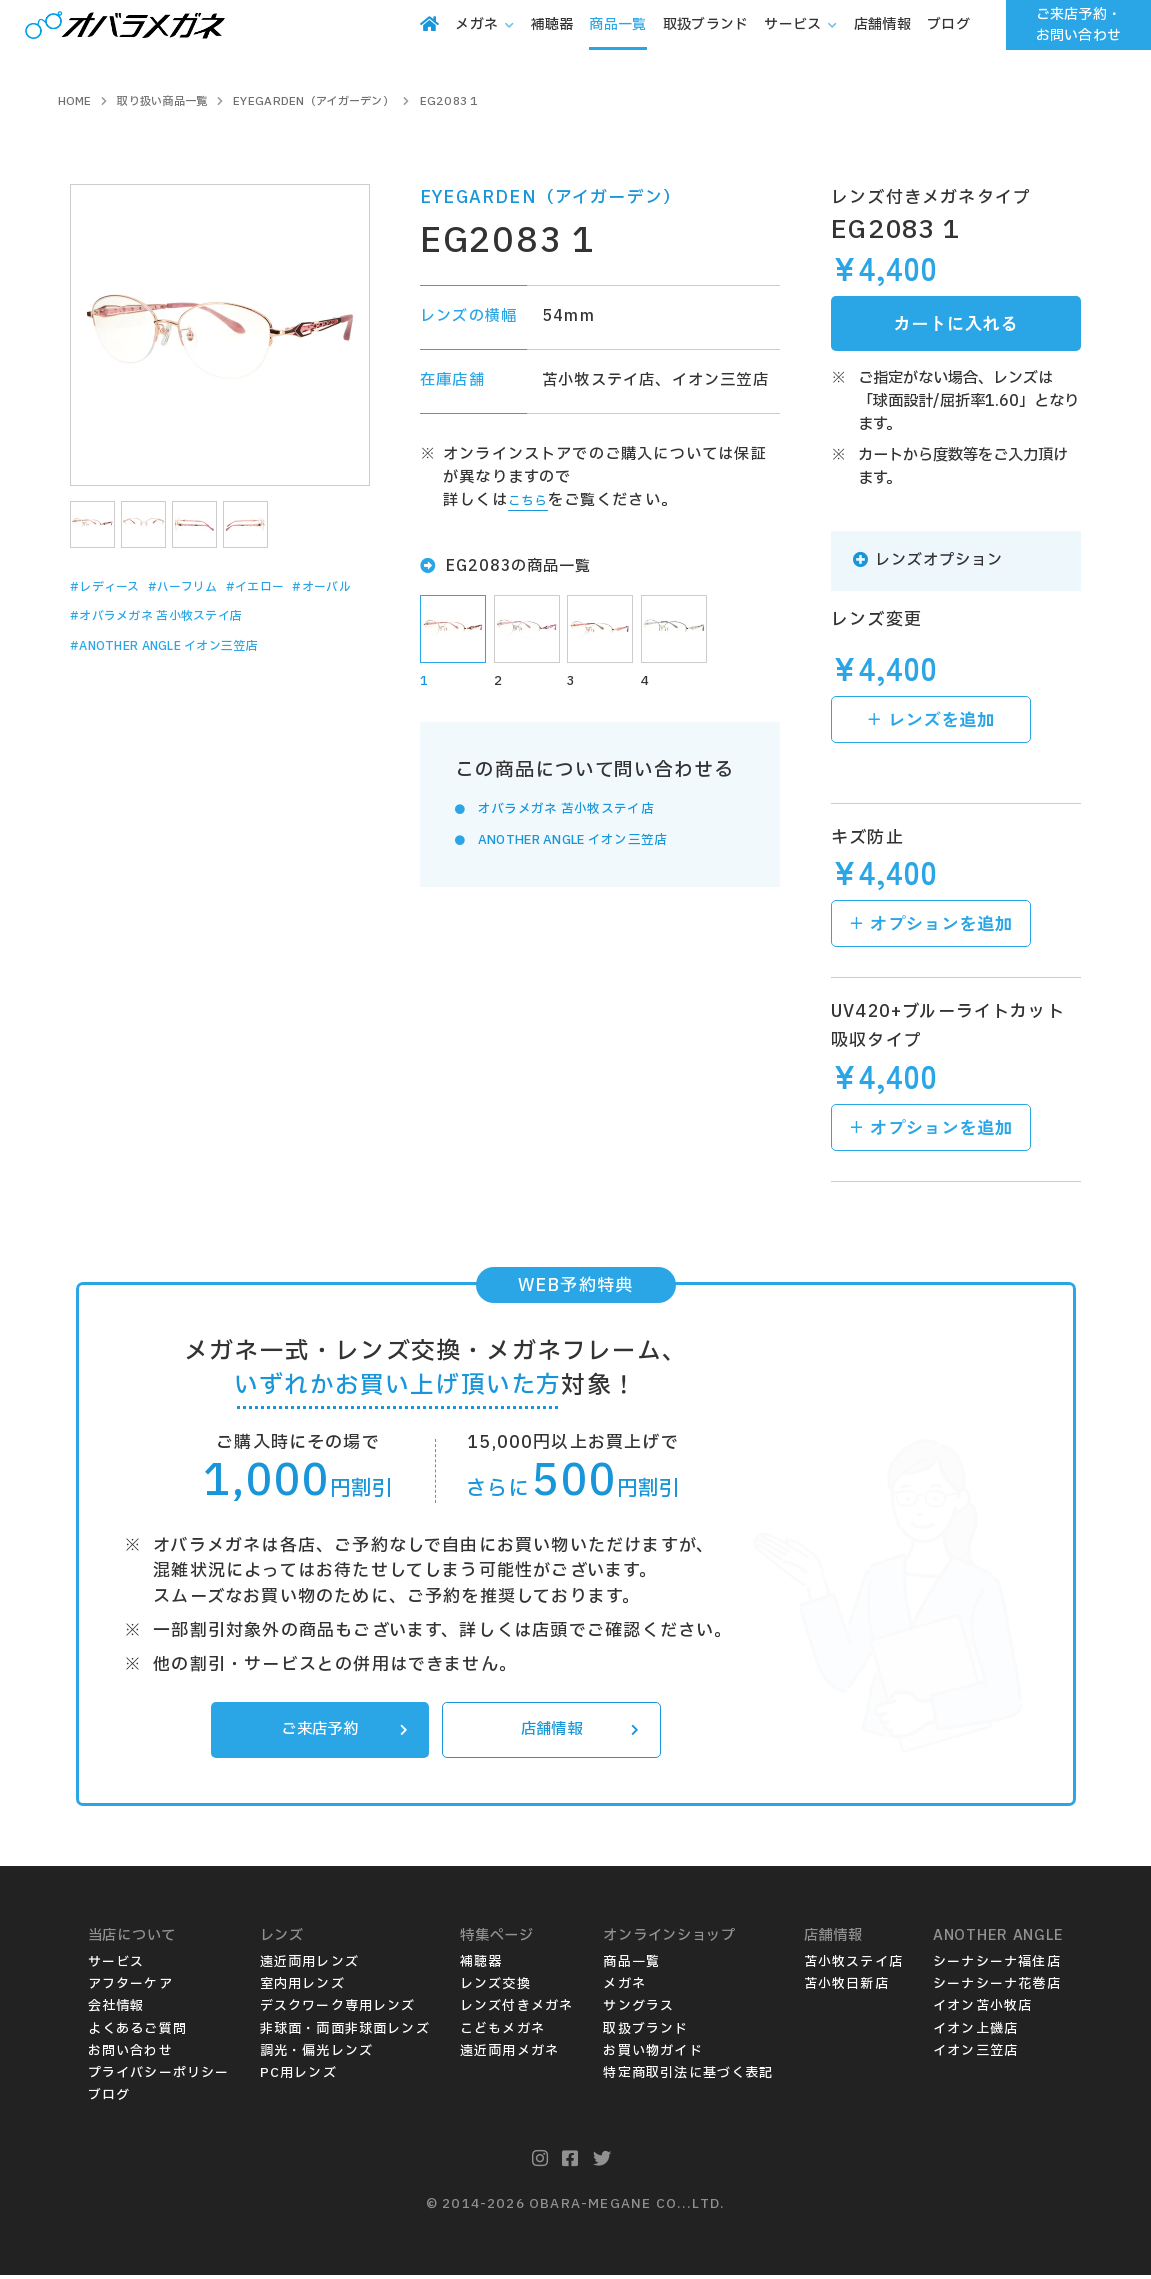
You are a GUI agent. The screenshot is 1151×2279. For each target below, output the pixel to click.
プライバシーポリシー (159, 2077)
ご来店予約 (339, 1732)
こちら (532, 500)
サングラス (638, 2010)
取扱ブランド (645, 2033)
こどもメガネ (502, 2033)
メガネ (624, 1988)
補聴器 (481, 1966)
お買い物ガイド (652, 2055)
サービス (116, 1966)
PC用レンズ (298, 2077)
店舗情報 (575, 1732)
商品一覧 (631, 1966)
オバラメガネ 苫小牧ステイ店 (586, 812)
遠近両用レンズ (309, 1966)
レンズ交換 (495, 1988)
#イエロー (309, 586)
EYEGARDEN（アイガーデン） (550, 197)
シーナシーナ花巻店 (997, 1988)
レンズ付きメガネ (517, 2010)
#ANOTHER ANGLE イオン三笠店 (196, 679)
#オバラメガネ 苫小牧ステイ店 (184, 648)
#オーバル (108, 617)
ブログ (109, 2099)
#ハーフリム (216, 586)
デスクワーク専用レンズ (338, 2010)
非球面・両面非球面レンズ (345, 2033)
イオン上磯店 (975, 2033)
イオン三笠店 (975, 2055)
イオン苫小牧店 (982, 2010)
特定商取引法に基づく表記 (688, 2077)
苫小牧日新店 (846, 1988)
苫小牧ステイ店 (853, 1966)
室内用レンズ (302, 1988)
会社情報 (116, 2010)
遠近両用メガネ (509, 2055)
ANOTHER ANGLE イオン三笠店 (601, 843)
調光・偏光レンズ (317, 2055)
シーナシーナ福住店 (997, 1966)
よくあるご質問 (137, 2033)
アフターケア (130, 1988)
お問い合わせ (130, 2055)
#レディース (116, 586)
